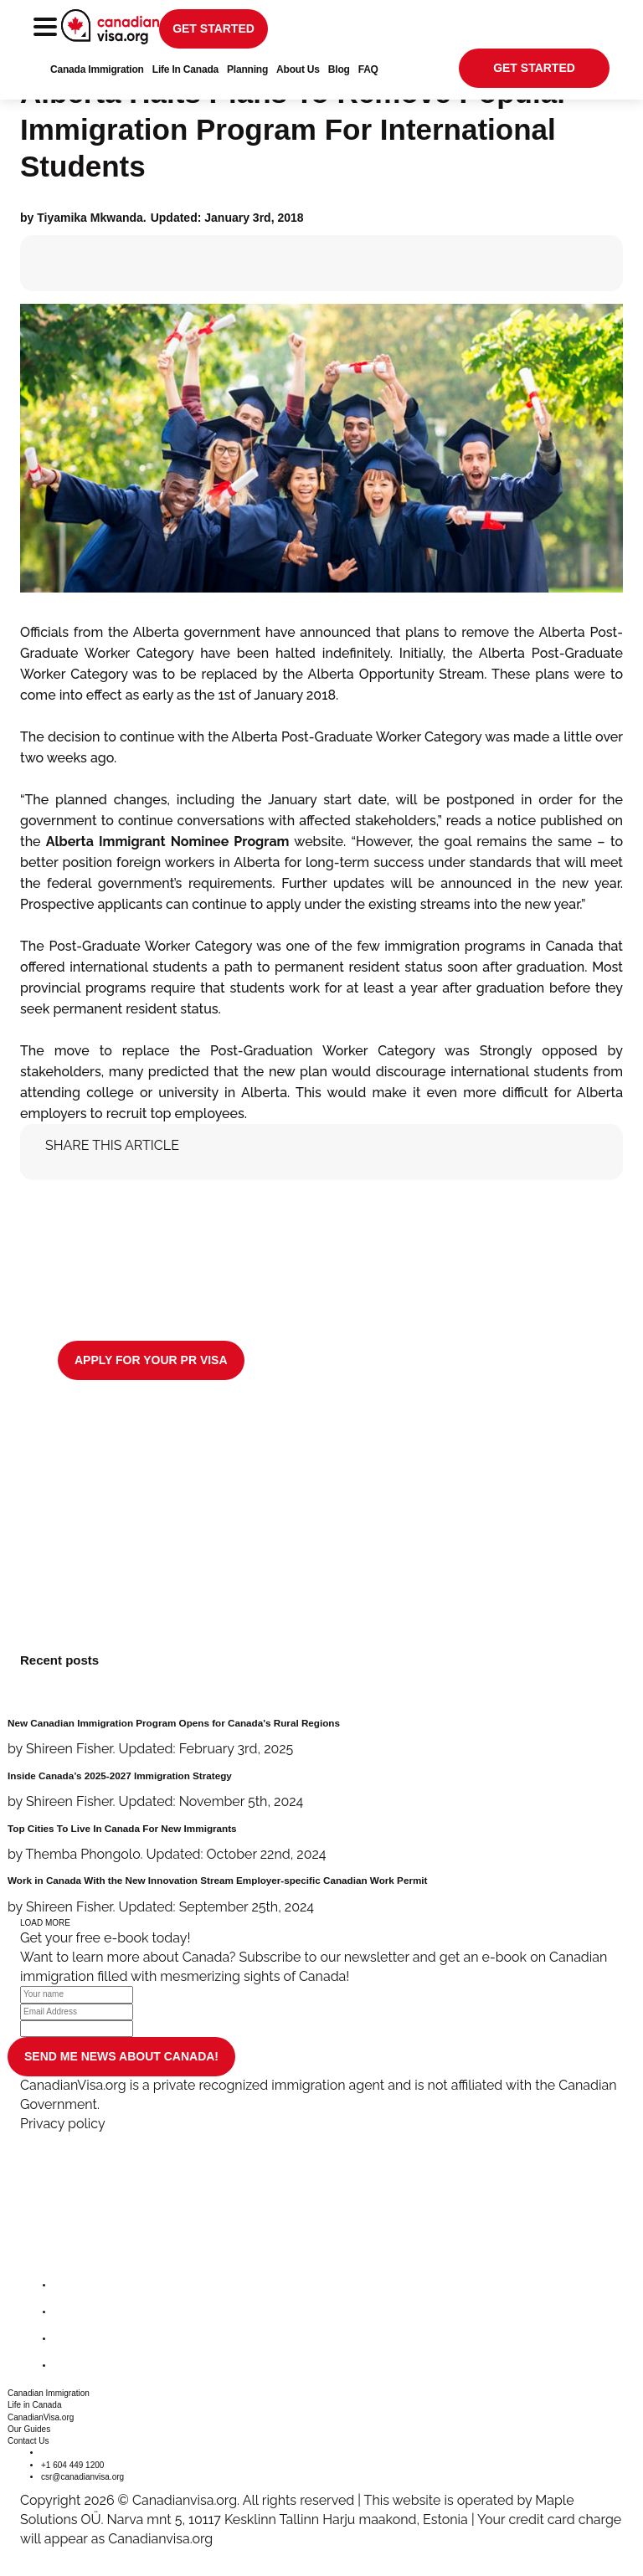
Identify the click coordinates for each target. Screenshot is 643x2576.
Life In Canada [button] (185, 69)
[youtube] (67, 2365)
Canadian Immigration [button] (49, 2393)
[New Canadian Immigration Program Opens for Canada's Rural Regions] (321, 1737)
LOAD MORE (45, 1922)
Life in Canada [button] (35, 2404)
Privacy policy (62, 2124)
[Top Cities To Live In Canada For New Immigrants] (321, 1843)
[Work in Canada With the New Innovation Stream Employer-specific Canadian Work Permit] (321, 1895)
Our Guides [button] (29, 2429)
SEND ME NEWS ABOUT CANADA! (121, 2056)
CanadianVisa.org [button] (41, 2417)
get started (213, 28)
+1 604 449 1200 (72, 2465)
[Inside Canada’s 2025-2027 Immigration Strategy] (321, 1790)
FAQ (368, 69)
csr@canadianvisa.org (82, 2476)
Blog (339, 69)
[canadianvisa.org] (110, 26)
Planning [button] (247, 69)
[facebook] (67, 2285)
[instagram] (67, 2338)
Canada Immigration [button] (97, 69)
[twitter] (67, 2312)
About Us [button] (298, 69)
